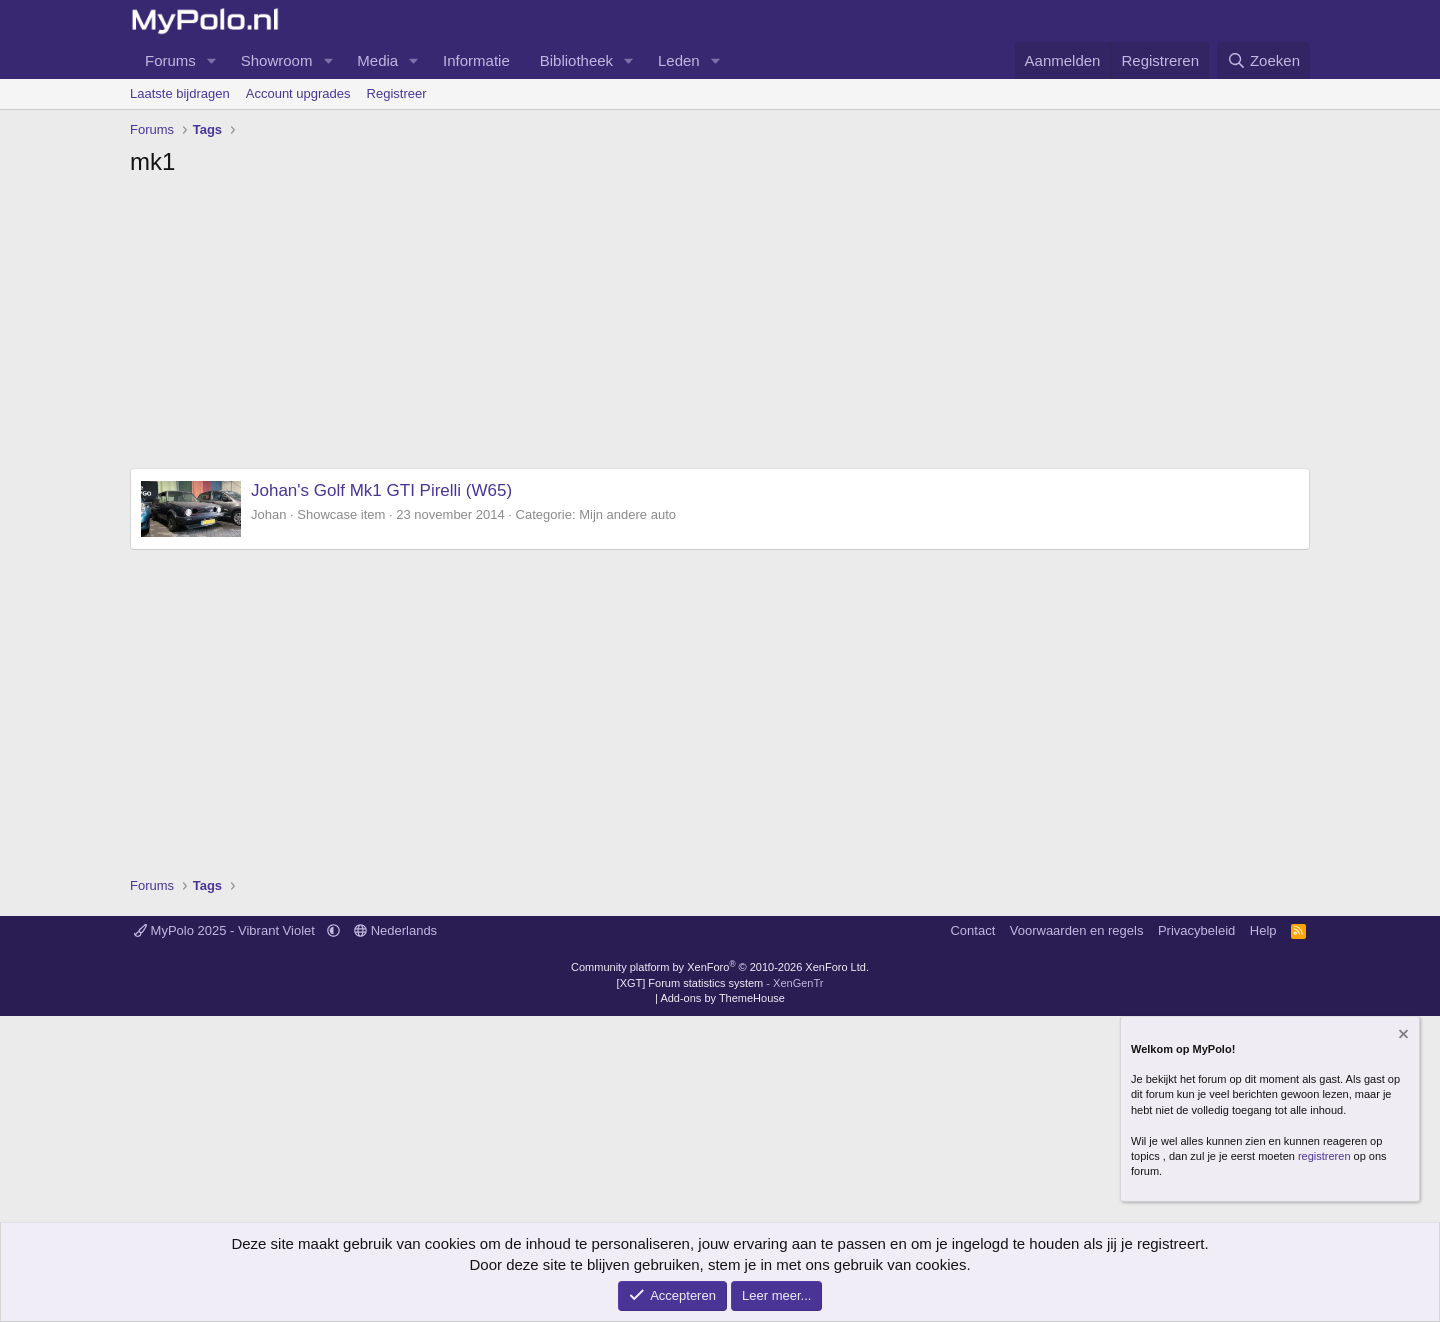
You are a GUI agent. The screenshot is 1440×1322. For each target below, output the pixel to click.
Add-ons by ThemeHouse (722, 998)
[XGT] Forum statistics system (720, 983)
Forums (170, 60)
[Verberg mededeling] (1402, 1036)
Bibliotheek (576, 60)
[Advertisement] (720, 328)
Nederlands (395, 930)
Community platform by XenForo (720, 967)
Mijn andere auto (627, 514)
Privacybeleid (1196, 930)
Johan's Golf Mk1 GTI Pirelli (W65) (381, 490)
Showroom (277, 60)
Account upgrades (298, 93)
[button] (212, 60)
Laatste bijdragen (180, 93)
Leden (679, 60)
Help (1263, 930)
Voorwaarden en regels (1077, 930)
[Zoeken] (1264, 60)
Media (377, 60)
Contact (972, 930)
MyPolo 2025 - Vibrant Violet (226, 930)
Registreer (397, 93)
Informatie (476, 60)
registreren (1324, 1156)
